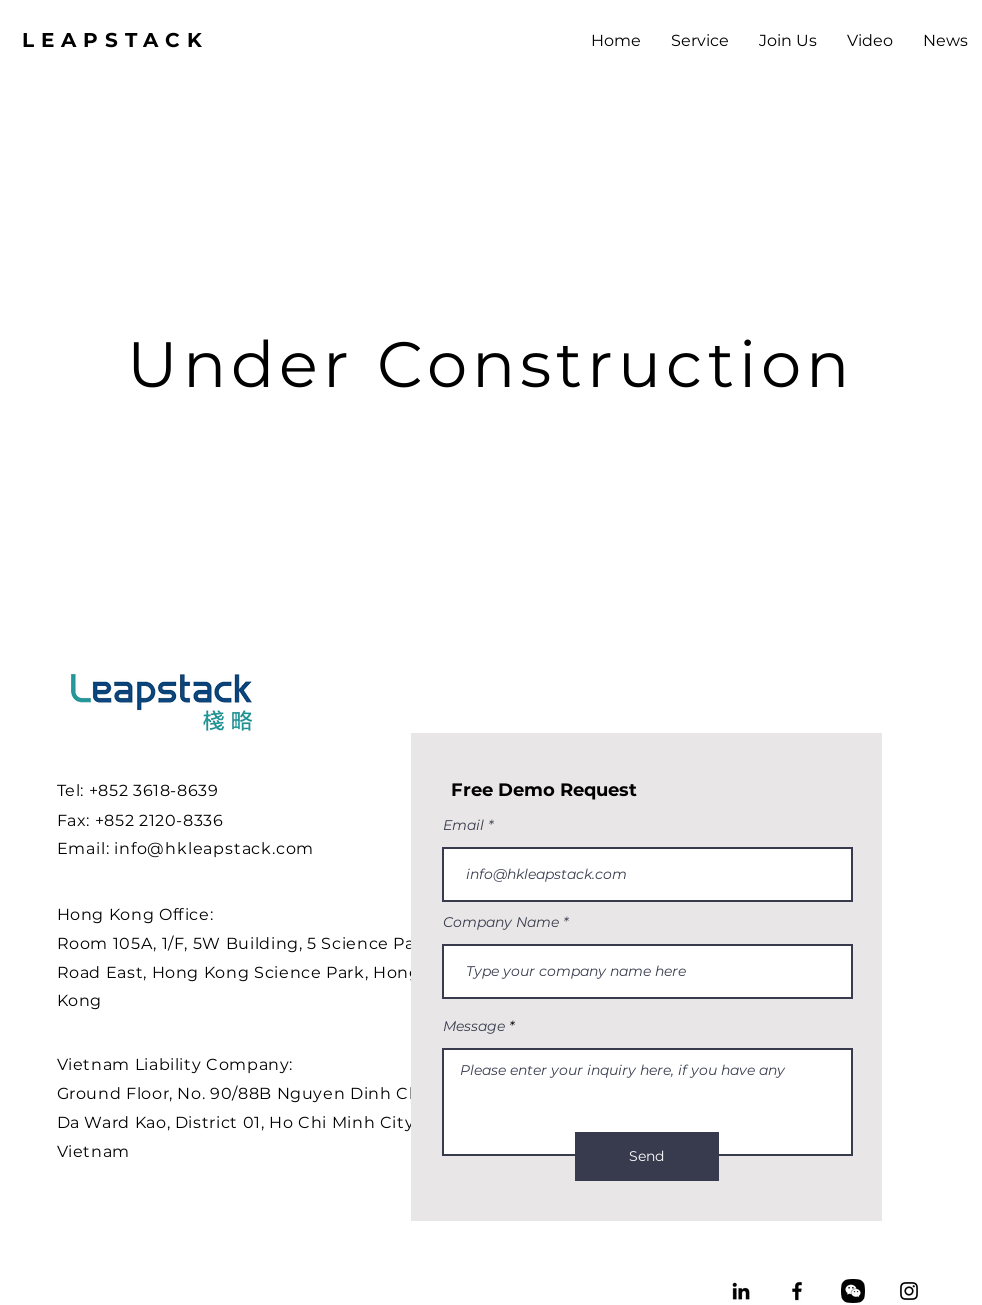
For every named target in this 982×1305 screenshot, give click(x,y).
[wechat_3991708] (853, 1291)
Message (474, 1026)
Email (463, 825)
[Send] (647, 1156)
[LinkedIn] (741, 1291)
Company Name (501, 922)
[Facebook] (797, 1291)
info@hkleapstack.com (214, 848)
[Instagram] (909, 1291)
